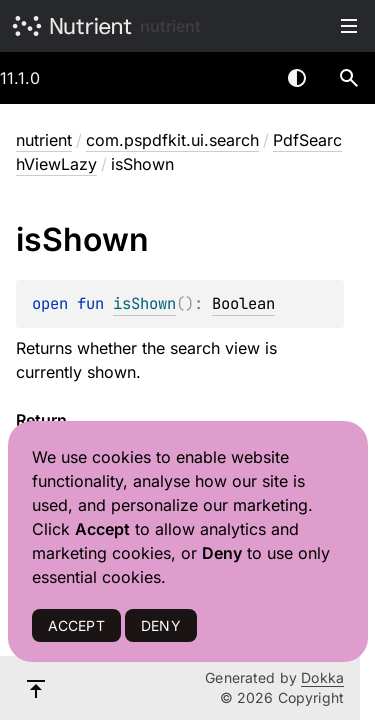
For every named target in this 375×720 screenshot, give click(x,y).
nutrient (170, 26)
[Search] (349, 78)
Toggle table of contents (349, 26)
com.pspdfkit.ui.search (172, 140)
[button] (349, 78)
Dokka (322, 677)
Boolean (243, 303)
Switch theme (297, 78)
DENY (161, 625)
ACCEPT (76, 625)
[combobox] (245, 78)
